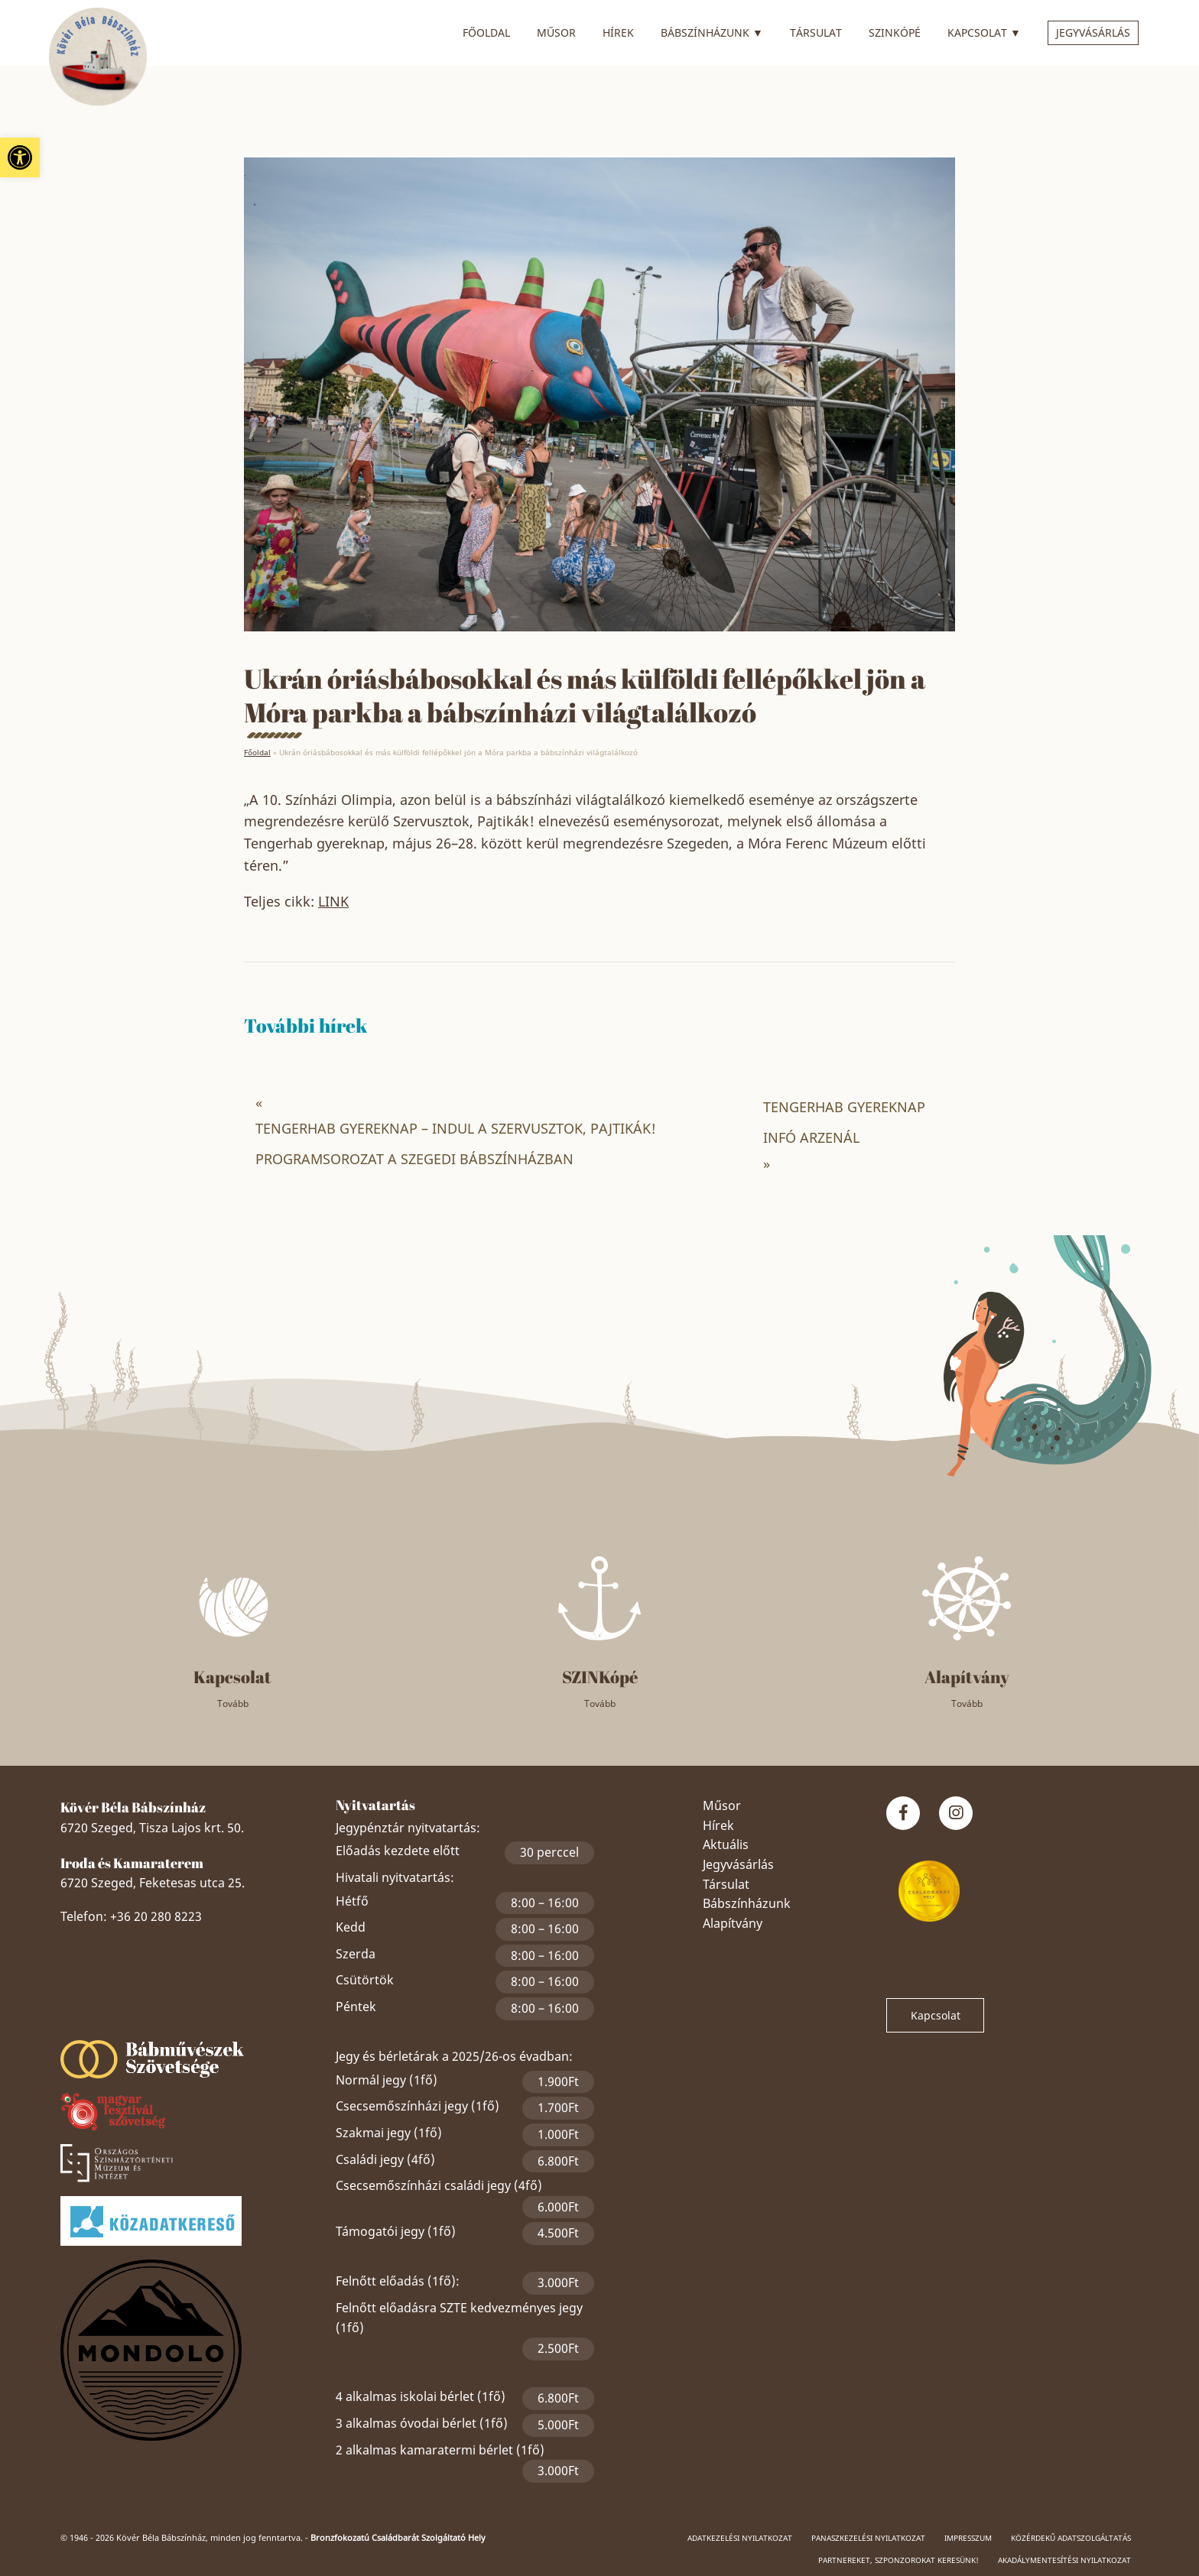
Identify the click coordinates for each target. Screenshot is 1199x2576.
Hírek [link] (618, 32)
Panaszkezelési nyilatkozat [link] (868, 2537)
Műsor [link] (556, 32)
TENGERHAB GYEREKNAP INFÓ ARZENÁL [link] (844, 1122)
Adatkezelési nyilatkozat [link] (739, 2537)
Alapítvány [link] (732, 1923)
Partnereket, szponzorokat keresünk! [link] (898, 2560)
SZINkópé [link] (895, 32)
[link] (20, 157)
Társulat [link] (816, 32)
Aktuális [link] (726, 1844)
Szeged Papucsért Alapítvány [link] (186, 2016)
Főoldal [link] (486, 32)
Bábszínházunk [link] (712, 30)
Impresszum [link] (968, 2537)
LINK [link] (333, 901)
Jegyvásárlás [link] (1093, 32)
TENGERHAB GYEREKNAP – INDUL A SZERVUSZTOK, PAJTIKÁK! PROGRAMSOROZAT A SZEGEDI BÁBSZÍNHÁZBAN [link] (455, 1143)
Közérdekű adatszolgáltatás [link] (1071, 2537)
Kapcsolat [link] (984, 30)
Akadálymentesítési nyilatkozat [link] (1064, 2560)
